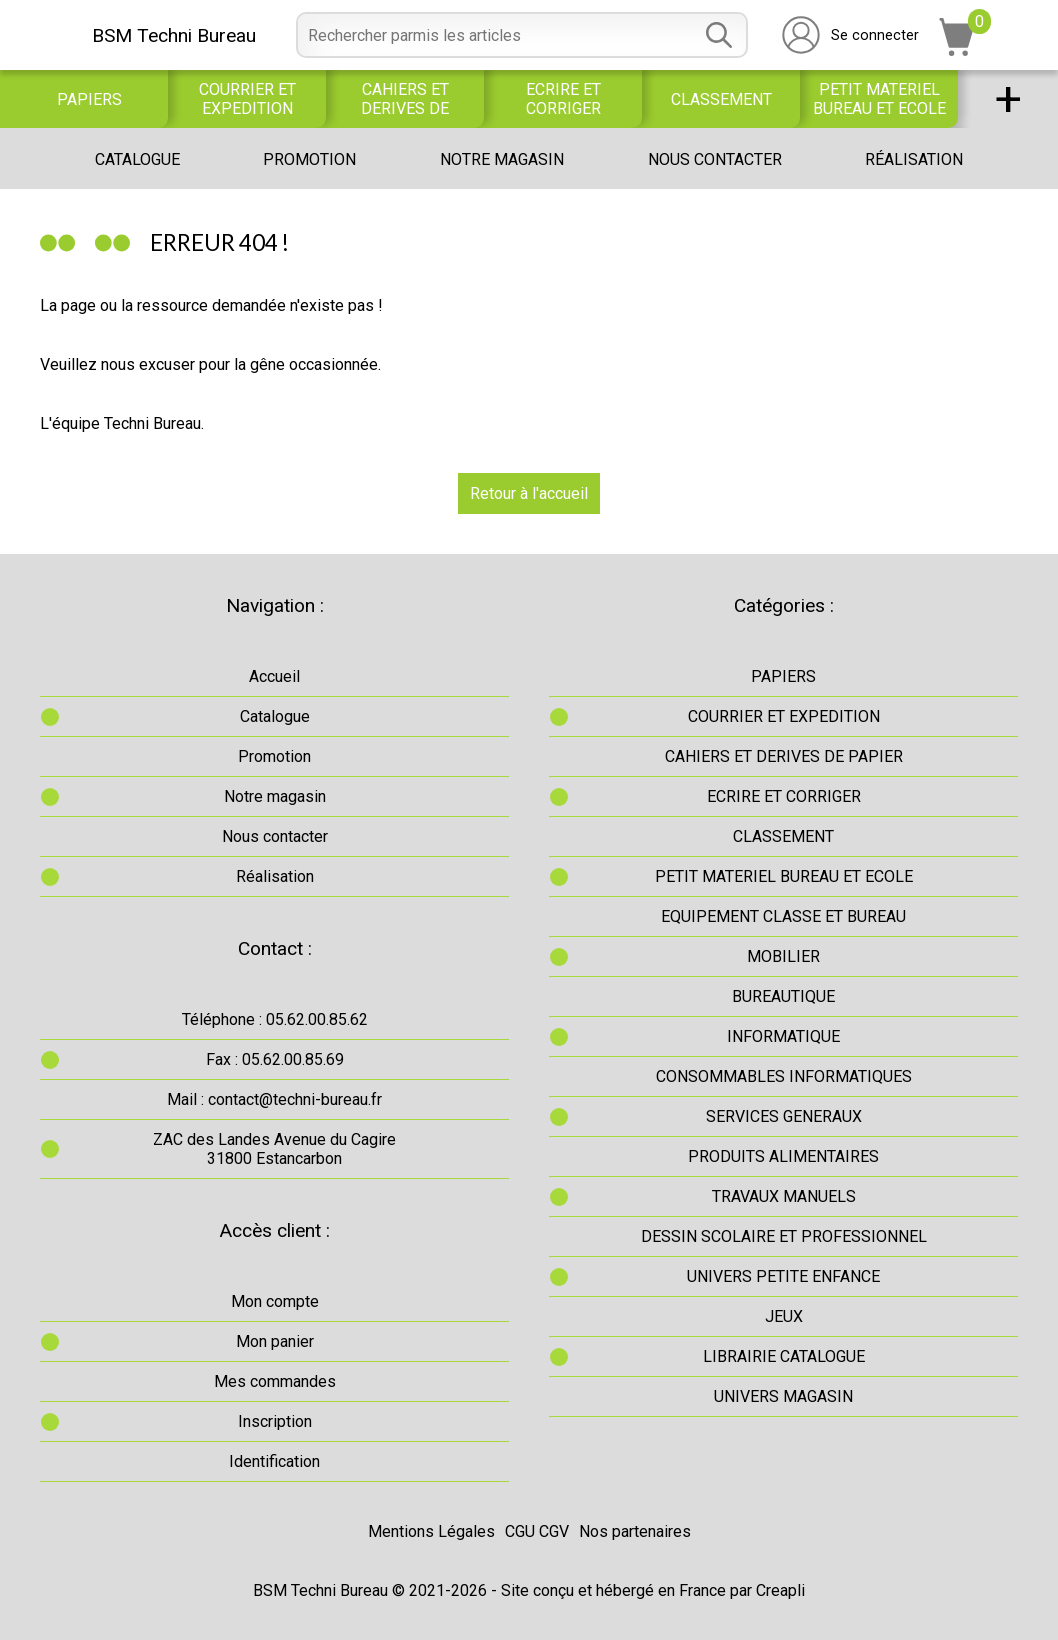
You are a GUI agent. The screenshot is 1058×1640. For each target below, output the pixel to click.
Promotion (309, 159)
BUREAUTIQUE (783, 996)
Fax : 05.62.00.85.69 (275, 1059)
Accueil (274, 676)
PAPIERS (89, 99)
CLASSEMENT (721, 99)
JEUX (784, 1316)
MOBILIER (783, 956)
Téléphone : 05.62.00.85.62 (275, 1019)
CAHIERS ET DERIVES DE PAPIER (405, 99)
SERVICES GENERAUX (784, 1116)
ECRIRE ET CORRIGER (563, 99)
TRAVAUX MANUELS (784, 1196)
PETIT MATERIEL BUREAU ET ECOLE (879, 99)
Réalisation (914, 159)
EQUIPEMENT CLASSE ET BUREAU (783, 916)
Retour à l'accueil (529, 493)
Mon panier (275, 1341)
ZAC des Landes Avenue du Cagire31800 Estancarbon (274, 1149)
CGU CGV (537, 1531)
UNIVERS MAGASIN (783, 1396)
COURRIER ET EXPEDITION (247, 99)
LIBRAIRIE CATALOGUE (784, 1356)
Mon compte (275, 1301)
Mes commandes (275, 1381)
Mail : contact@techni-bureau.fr (274, 1099)
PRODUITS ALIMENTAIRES (783, 1156)
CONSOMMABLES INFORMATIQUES (784, 1076)
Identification (274, 1461)
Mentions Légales (431, 1531)
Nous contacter (715, 159)
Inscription (275, 1421)
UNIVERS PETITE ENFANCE (783, 1276)
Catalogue (137, 159)
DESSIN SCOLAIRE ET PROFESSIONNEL (784, 1236)
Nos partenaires (635, 1531)
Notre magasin (502, 159)
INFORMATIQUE (783, 1036)
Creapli (780, 1590)
